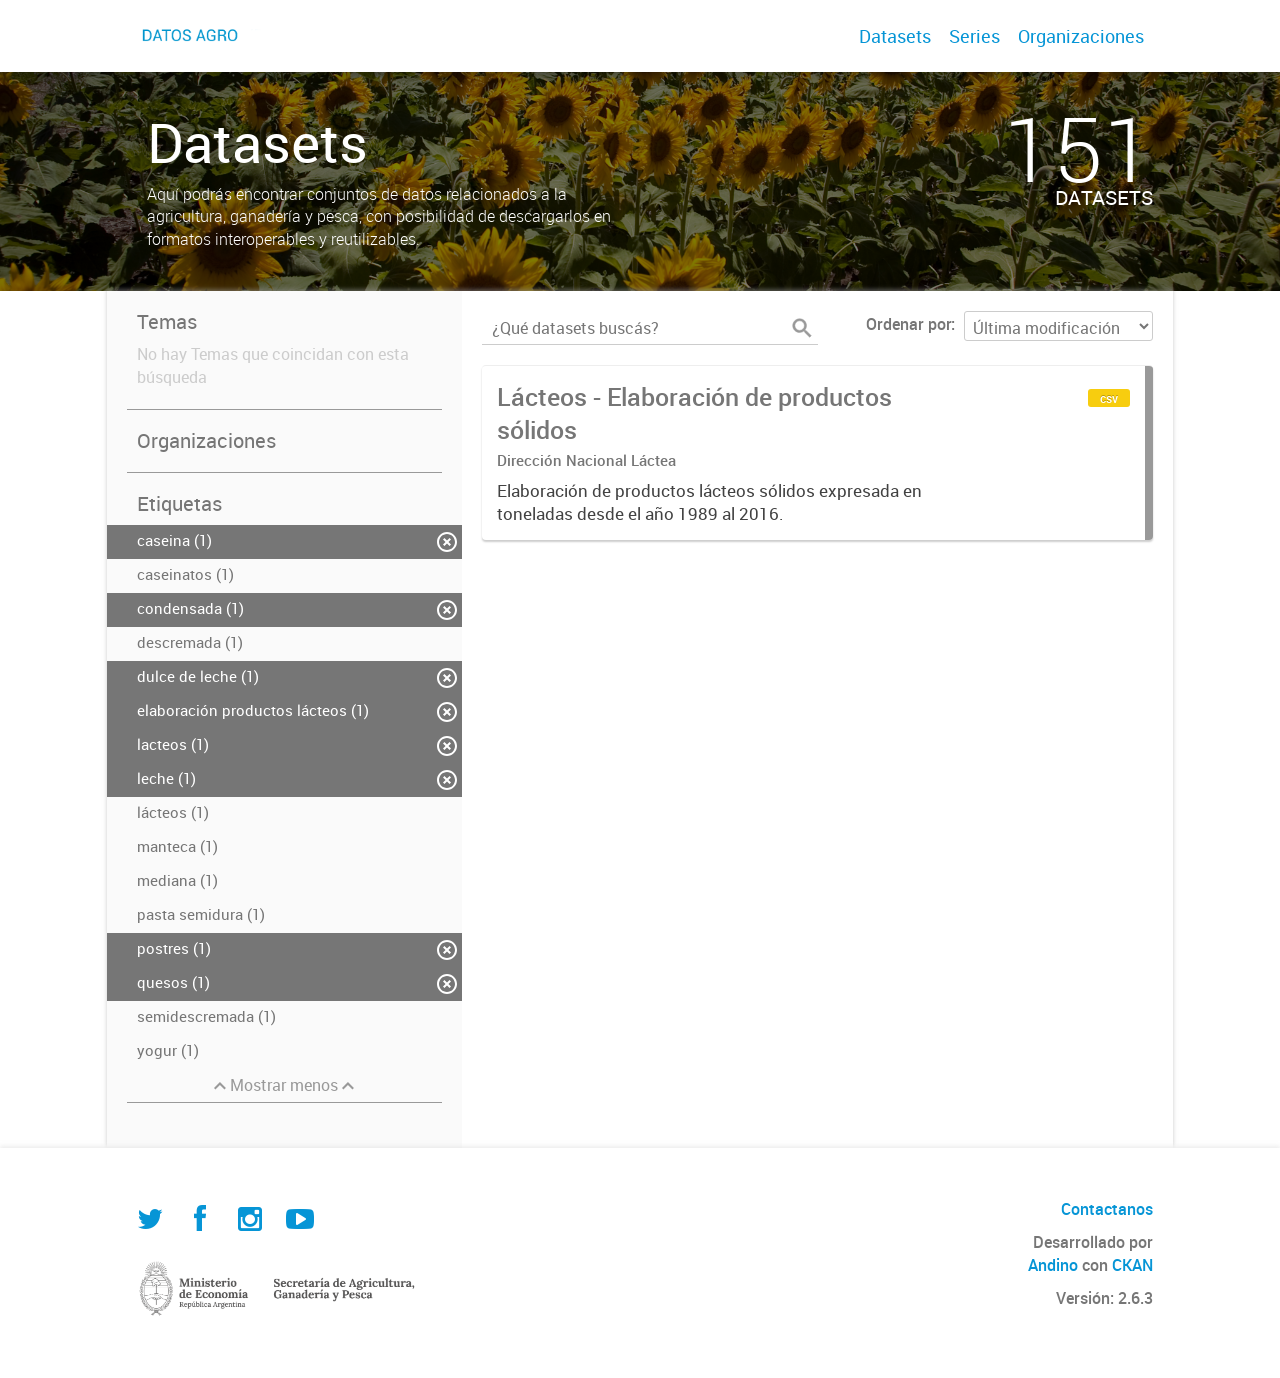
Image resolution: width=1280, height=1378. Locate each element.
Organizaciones (1081, 36)
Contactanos (1107, 1209)
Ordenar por (908, 324)
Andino (1053, 1265)
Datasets (895, 36)
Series (974, 36)
